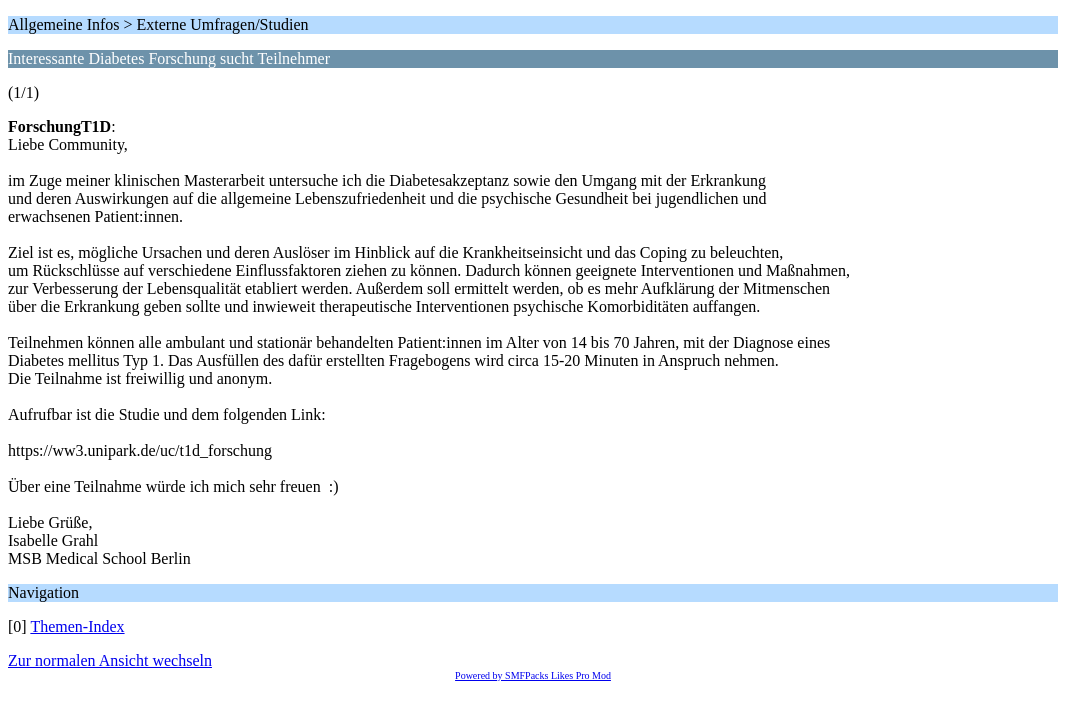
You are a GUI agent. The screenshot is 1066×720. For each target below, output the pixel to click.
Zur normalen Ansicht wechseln (110, 660)
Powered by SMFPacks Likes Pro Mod (533, 675)
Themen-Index (77, 626)
